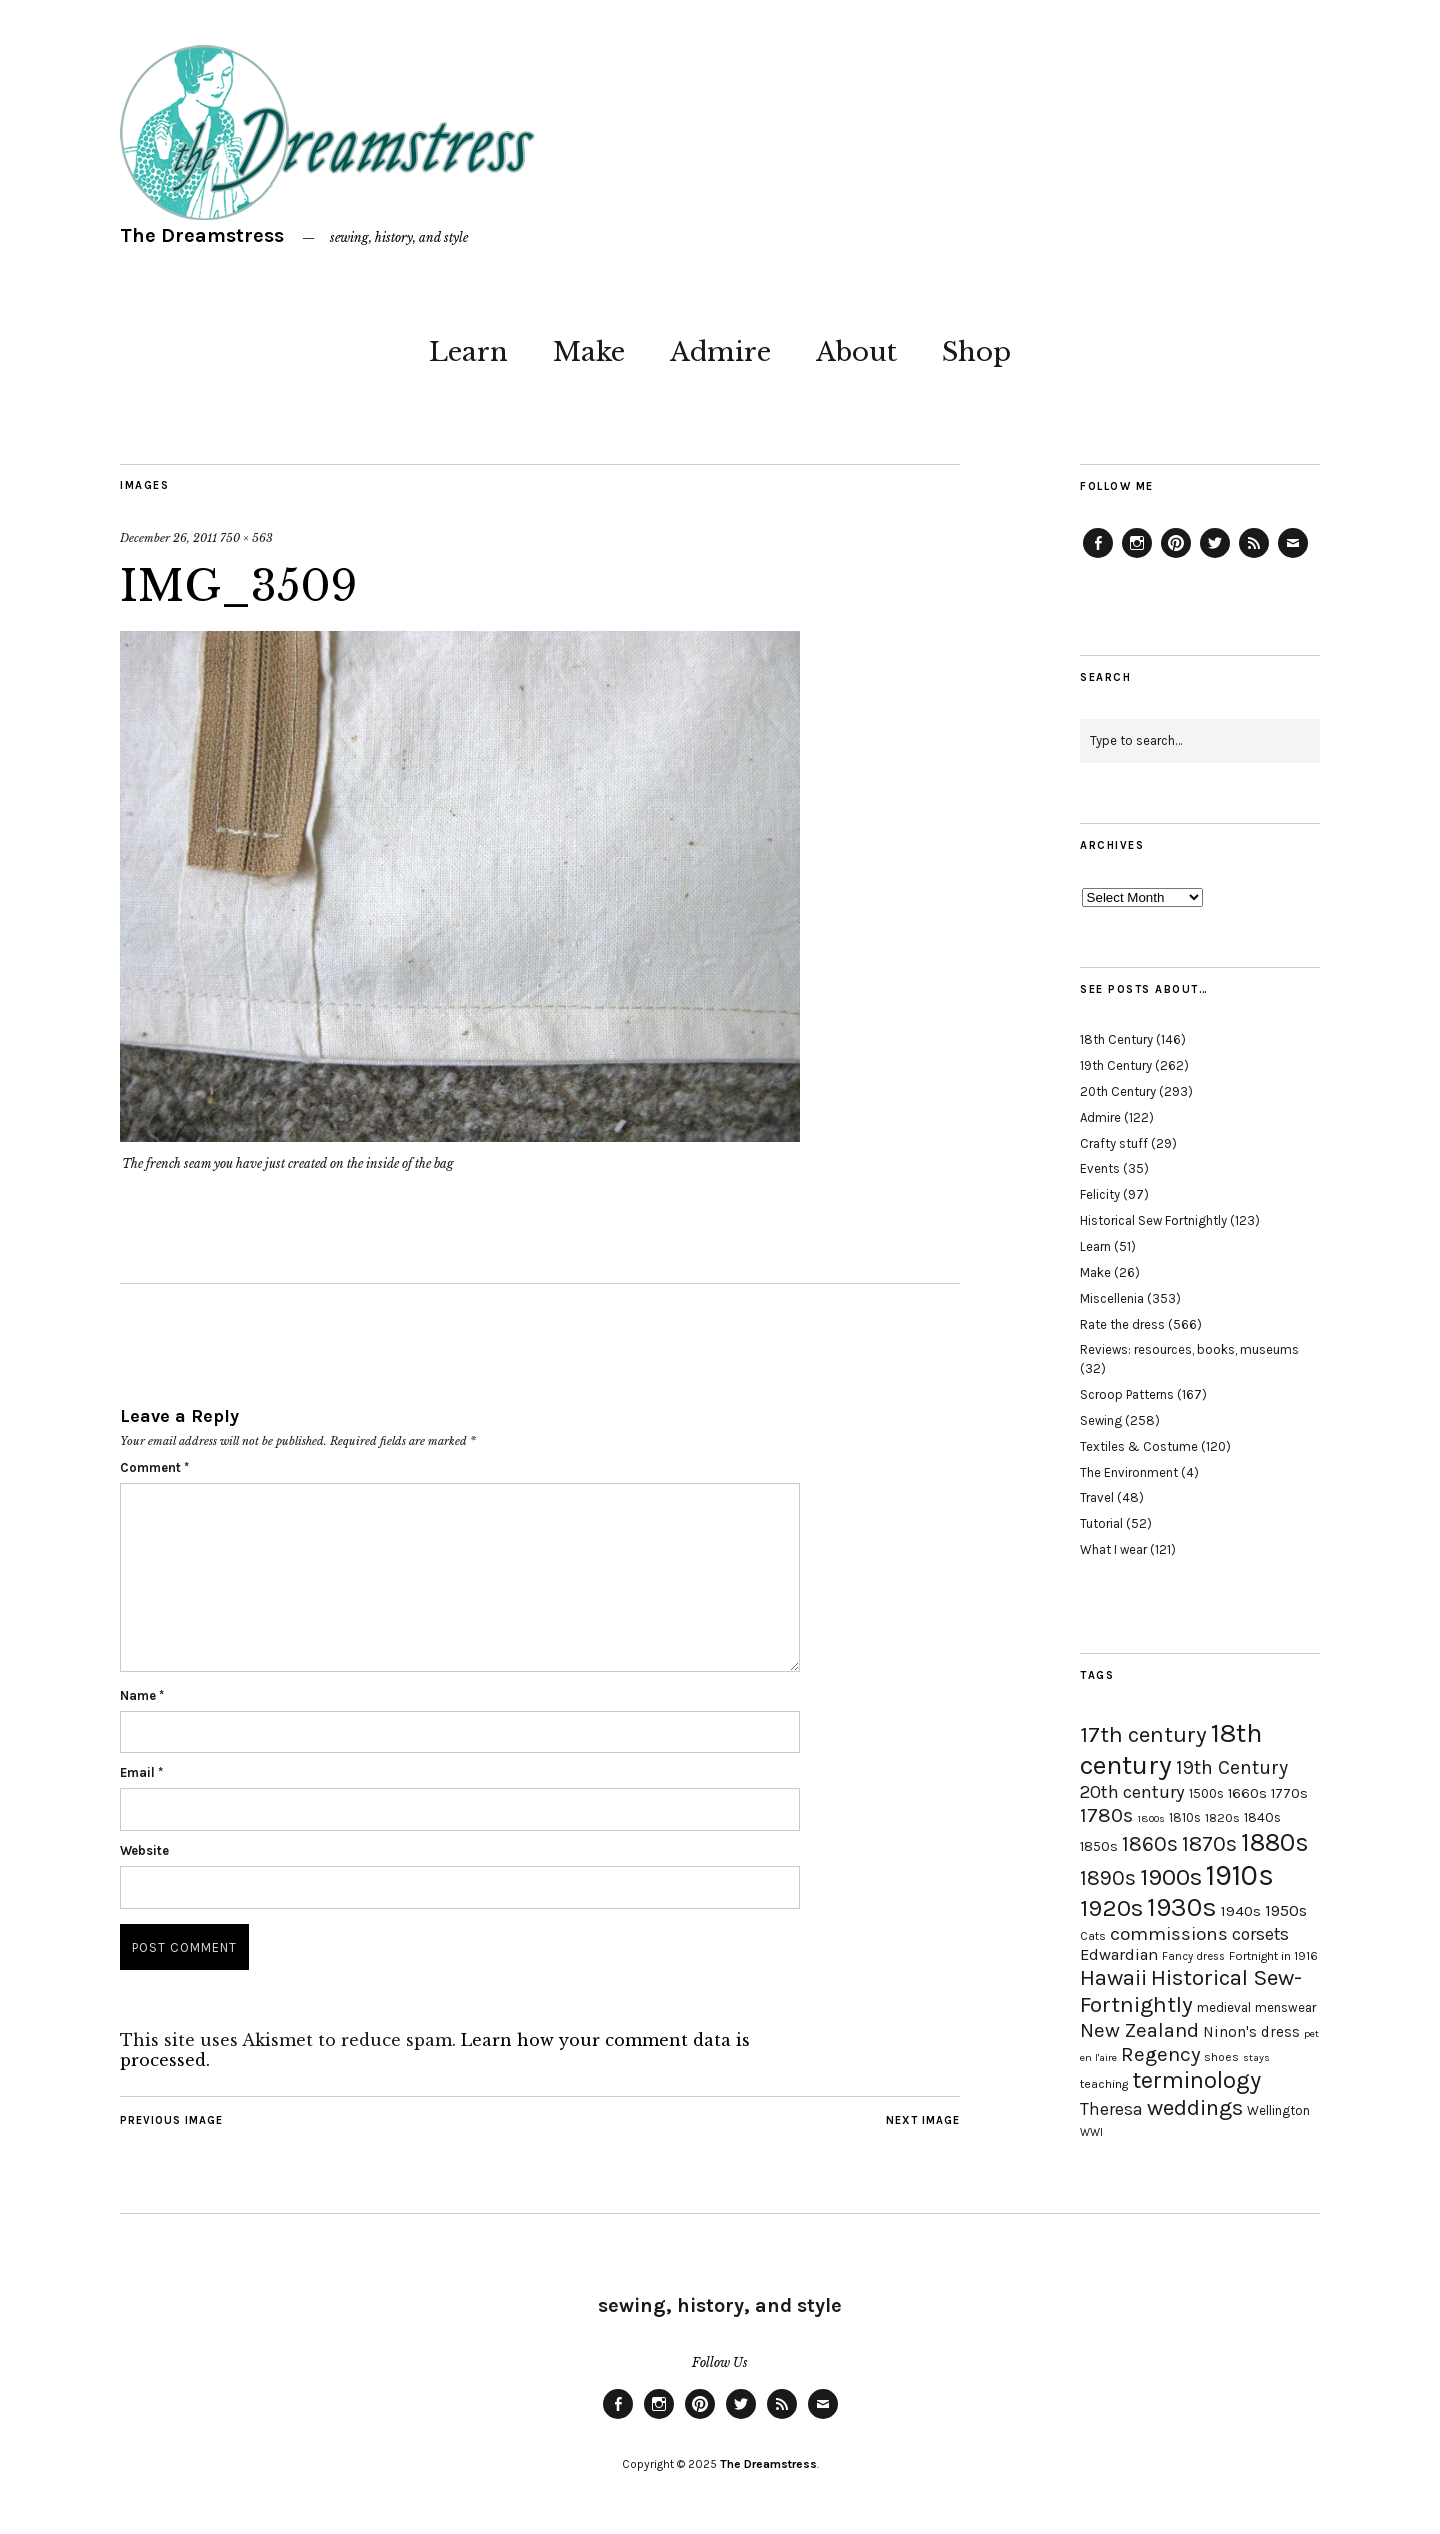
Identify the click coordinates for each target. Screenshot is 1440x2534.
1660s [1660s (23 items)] (1247, 1793)
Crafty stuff (1114, 1143)
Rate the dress (1122, 1324)
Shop (976, 352)
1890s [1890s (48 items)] (1108, 1878)
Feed (1254, 557)
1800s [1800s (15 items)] (1151, 1818)
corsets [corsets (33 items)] (1260, 1934)
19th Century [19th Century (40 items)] (1232, 1767)
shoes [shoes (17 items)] (1221, 2057)
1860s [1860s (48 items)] (1150, 1844)
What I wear (1113, 1549)
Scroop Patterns (1127, 1394)
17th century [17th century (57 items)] (1143, 1734)
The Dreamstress (202, 235)
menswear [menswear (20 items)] (1285, 2007)
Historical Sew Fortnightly (1153, 1220)
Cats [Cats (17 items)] (1093, 1936)
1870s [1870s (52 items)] (1209, 1843)
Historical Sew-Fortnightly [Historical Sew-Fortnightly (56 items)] (1191, 1991)
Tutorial (1101, 1523)
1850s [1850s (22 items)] (1099, 1846)
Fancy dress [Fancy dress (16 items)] (1193, 1956)
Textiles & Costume (1139, 1446)
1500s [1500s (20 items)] (1206, 1793)
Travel (1097, 1497)
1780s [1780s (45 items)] (1106, 1815)
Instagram (1137, 557)
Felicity (1100, 1194)
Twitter (1215, 557)
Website (144, 1850)
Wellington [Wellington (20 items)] (1278, 2110)
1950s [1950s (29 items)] (1286, 1910)
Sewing (1101, 1420)
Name (142, 1695)
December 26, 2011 (168, 538)
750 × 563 (246, 538)
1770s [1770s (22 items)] (1289, 1793)
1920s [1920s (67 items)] (1111, 1908)
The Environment (1129, 1472)
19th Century (1116, 1065)
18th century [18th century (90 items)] (1171, 1749)
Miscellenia (1112, 1298)
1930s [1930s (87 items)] (1182, 1907)
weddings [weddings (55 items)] (1195, 2107)
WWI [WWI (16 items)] (1091, 2132)
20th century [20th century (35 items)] (1132, 1792)
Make (589, 352)
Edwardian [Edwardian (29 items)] (1119, 1954)
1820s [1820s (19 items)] (1222, 1817)
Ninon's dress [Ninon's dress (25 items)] (1251, 2032)
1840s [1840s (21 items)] (1262, 1817)
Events (1100, 1168)
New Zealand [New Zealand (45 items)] (1139, 2030)
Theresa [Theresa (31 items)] (1111, 2109)
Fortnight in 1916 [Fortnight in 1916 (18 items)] (1273, 1956)
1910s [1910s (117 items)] (1240, 1875)
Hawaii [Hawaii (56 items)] (1113, 1977)
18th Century (1116, 1039)
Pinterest (1176, 557)
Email (141, 1772)
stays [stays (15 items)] (1256, 2057)
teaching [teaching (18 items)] (1104, 2084)
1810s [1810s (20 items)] (1185, 1817)
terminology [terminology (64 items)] (1196, 2080)
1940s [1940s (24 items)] (1241, 1911)
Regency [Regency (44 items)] (1160, 2054)
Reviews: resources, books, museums (1189, 1349)
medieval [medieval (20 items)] (1224, 2007)
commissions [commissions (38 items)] (1169, 1934)
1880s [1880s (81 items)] (1275, 1842)
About (856, 352)
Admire (720, 352)
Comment (154, 1467)
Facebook (1098, 557)
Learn (468, 352)
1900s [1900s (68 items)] (1171, 1877)
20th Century (1118, 1091)
